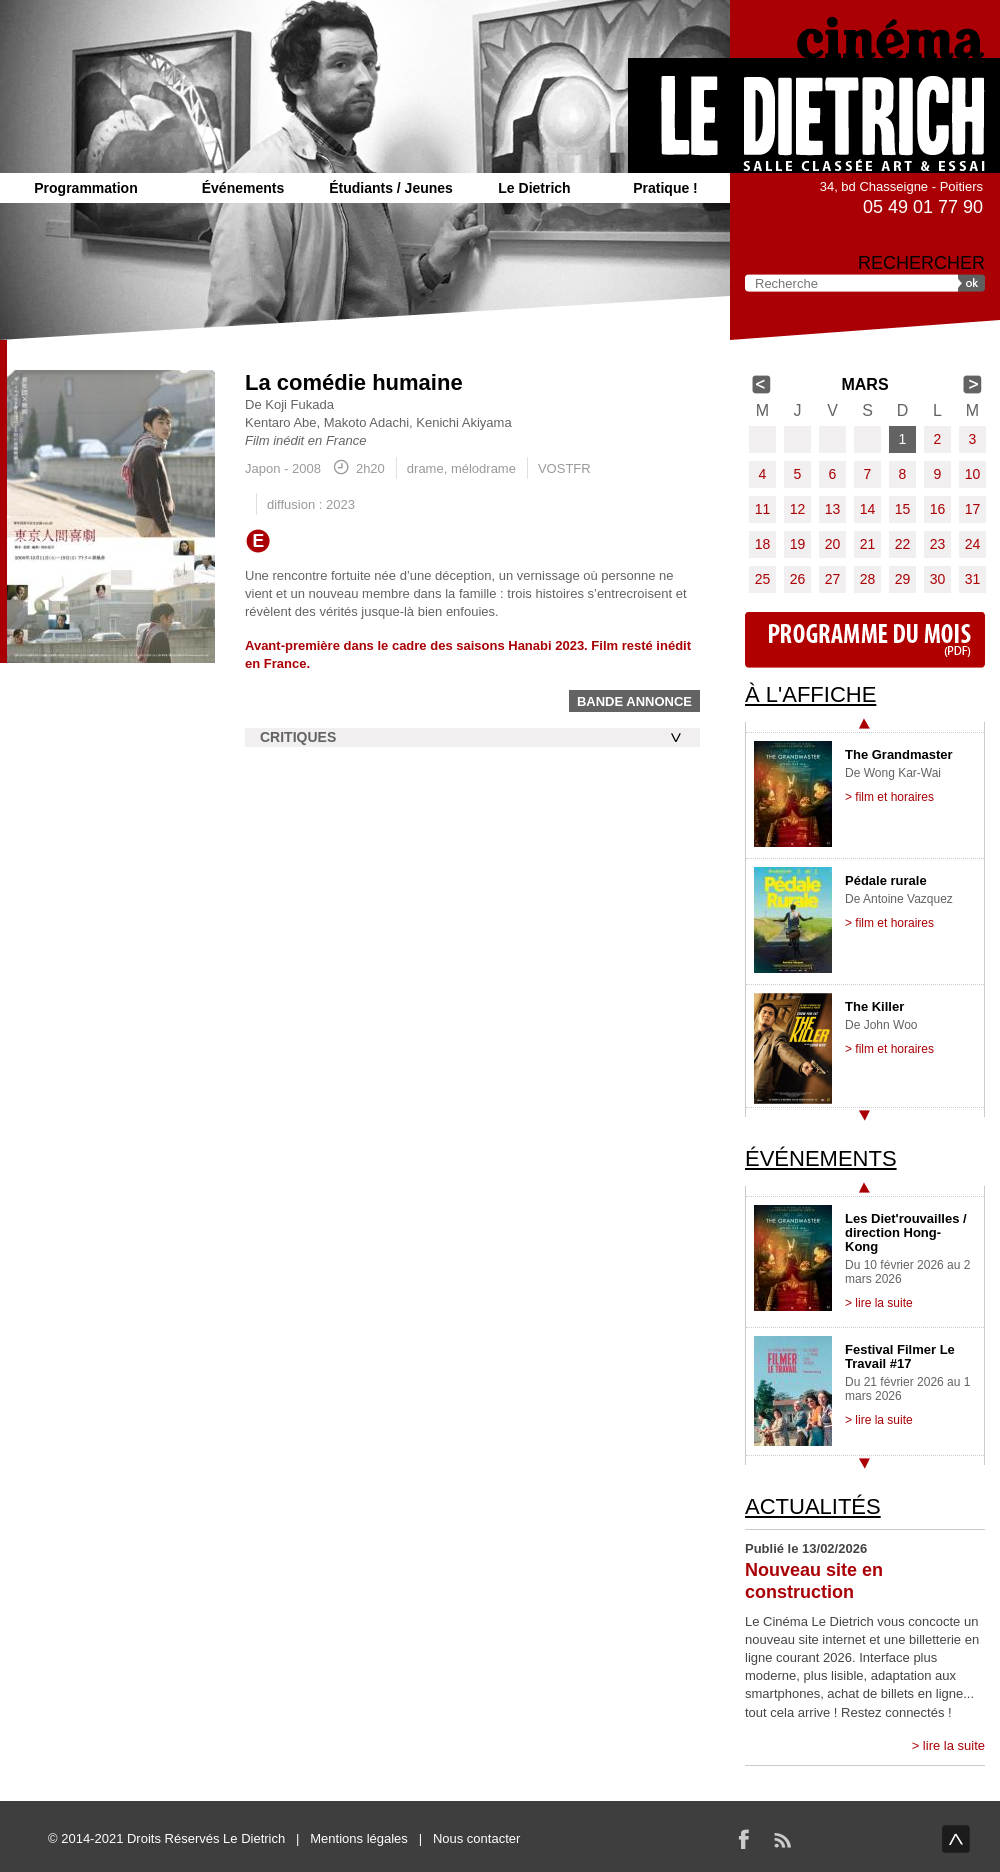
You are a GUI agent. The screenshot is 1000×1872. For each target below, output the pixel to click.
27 (833, 579)
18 (763, 544)
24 (973, 544)
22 (903, 544)
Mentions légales (359, 1838)
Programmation (85, 188)
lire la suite (954, 1745)
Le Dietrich (534, 188)
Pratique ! (665, 188)
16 (938, 509)
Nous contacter (476, 1838)
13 (833, 509)
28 (868, 579)
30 (938, 579)
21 (868, 544)
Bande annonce (634, 701)
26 (798, 579)
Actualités (813, 1506)
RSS (782, 1839)
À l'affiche (810, 694)
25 (763, 579)
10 (973, 474)
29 (903, 579)
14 (868, 509)
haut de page (956, 1839)
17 (973, 509)
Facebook (744, 1839)
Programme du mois (865, 640)
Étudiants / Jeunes (391, 188)
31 (973, 579)
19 (798, 544)
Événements (243, 188)
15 (903, 509)
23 (938, 544)
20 (833, 544)
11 (763, 509)
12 (798, 509)
